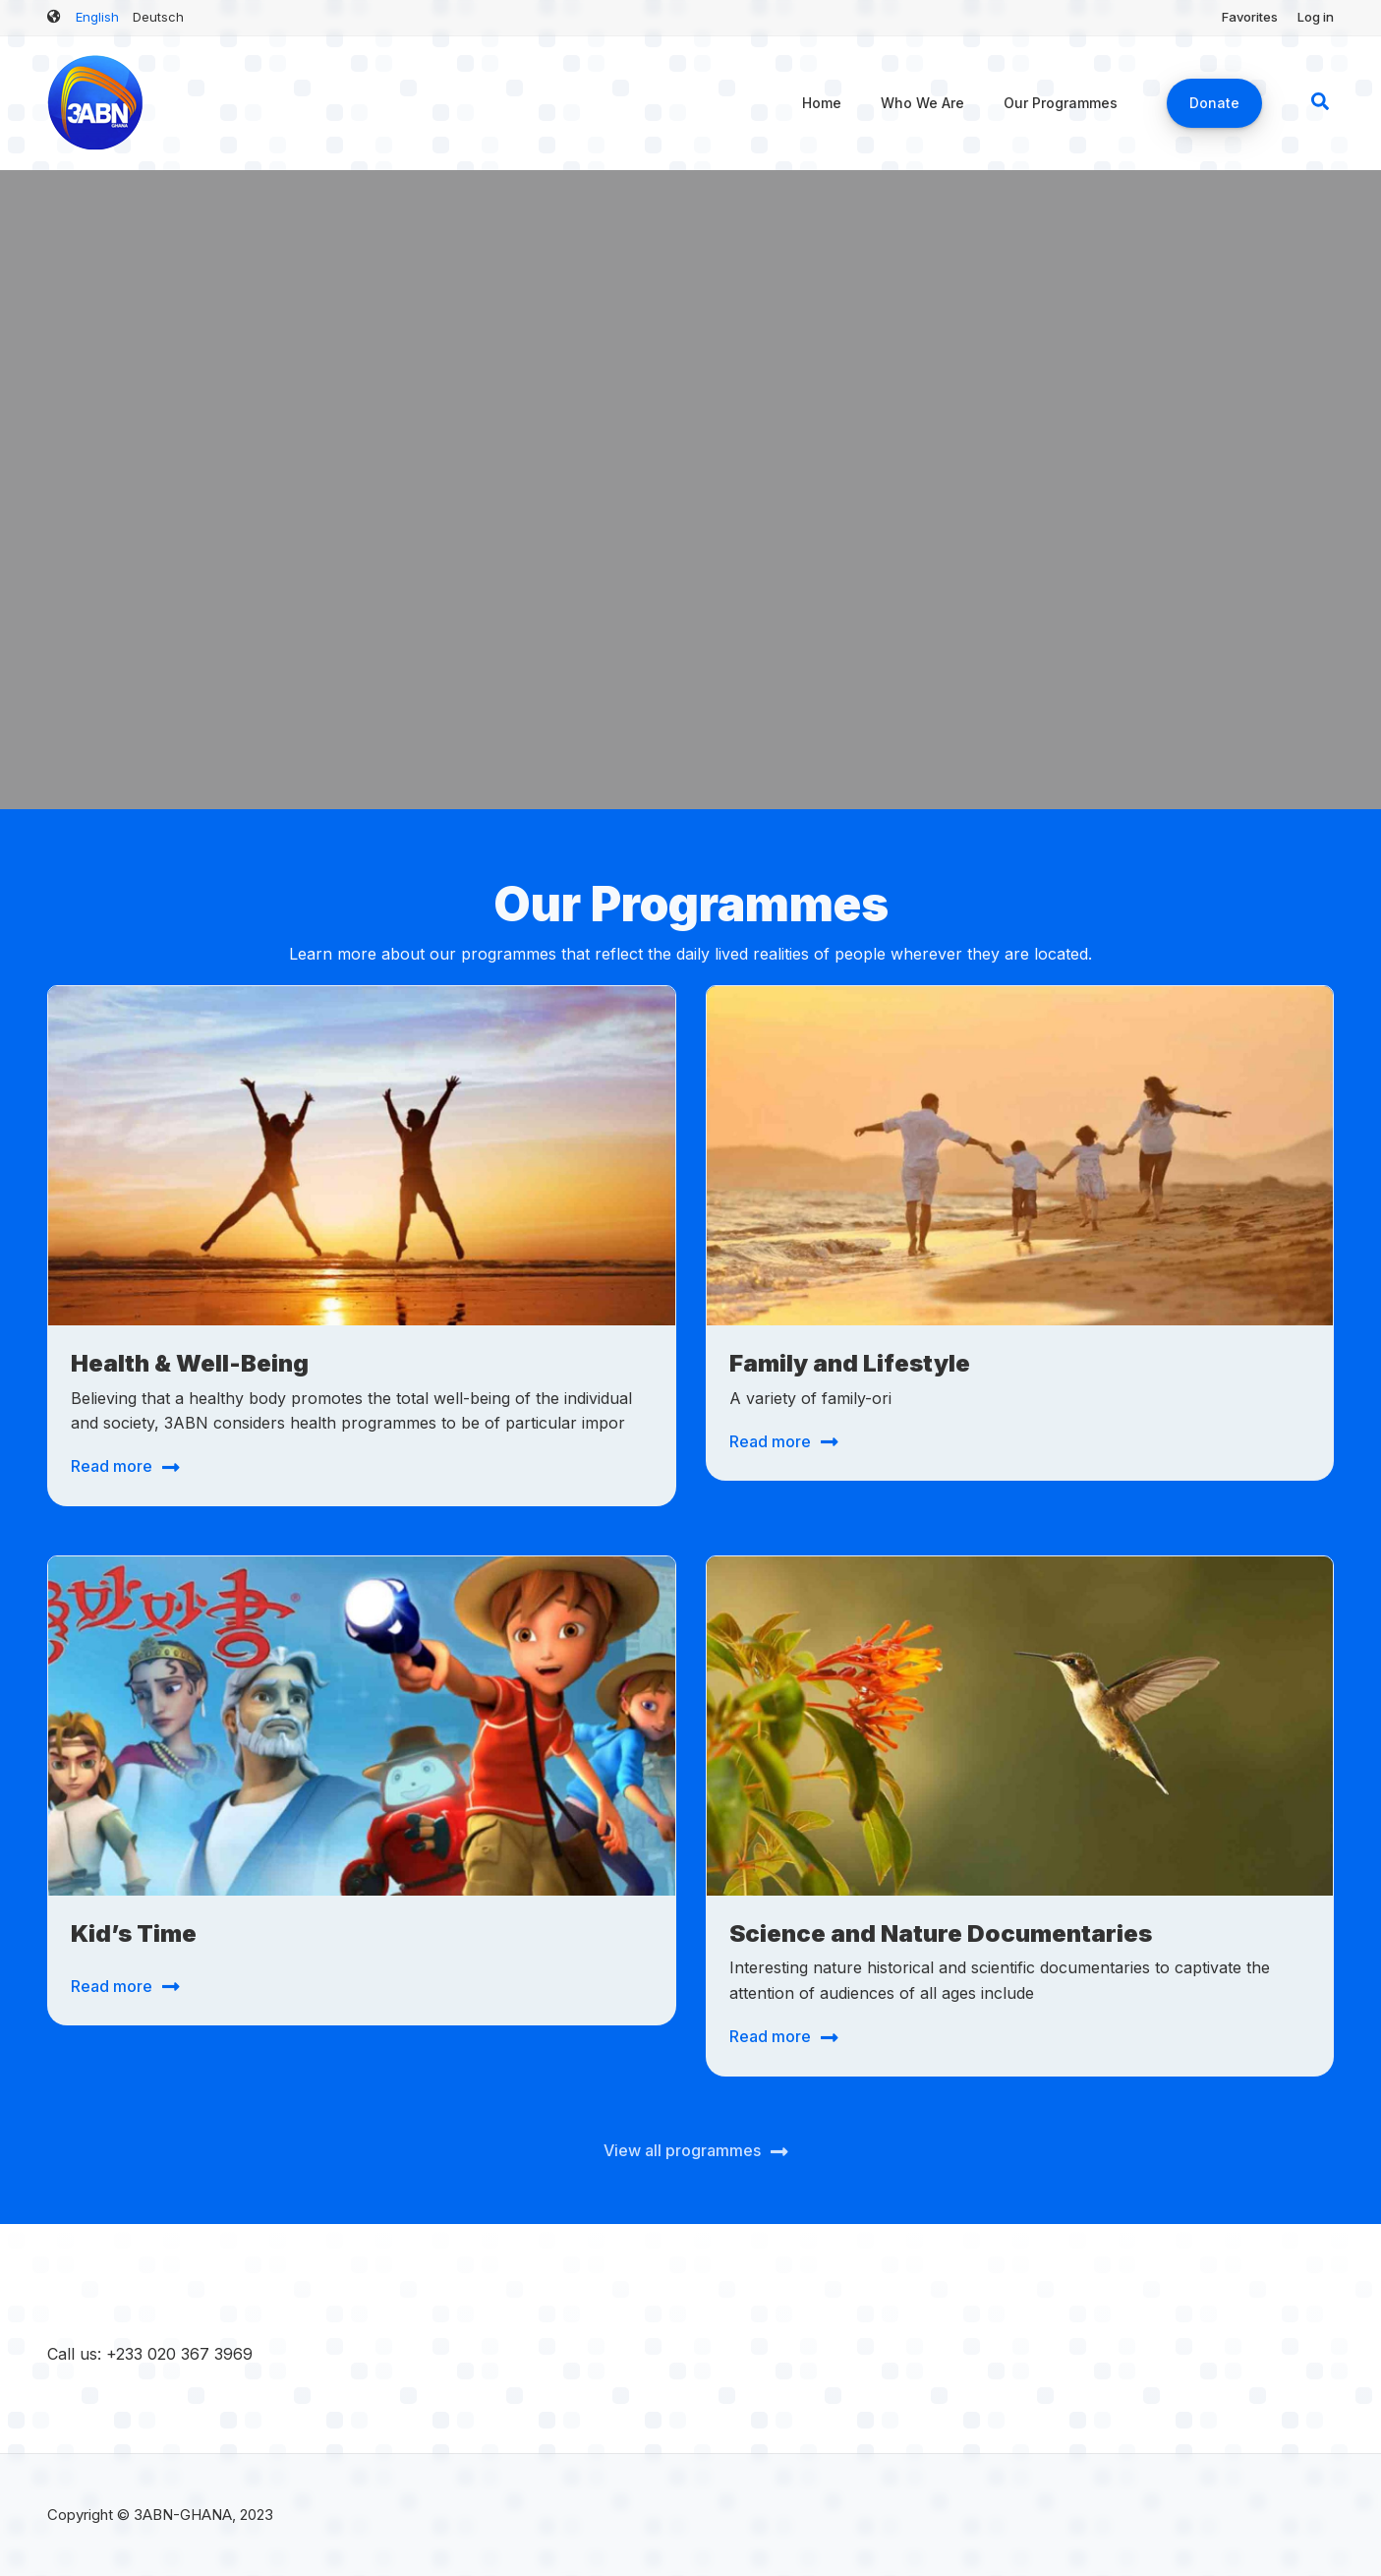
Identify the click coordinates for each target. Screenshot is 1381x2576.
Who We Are (922, 102)
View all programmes (682, 2150)
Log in (1315, 17)
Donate (1214, 102)
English (97, 17)
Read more (111, 1466)
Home (821, 102)
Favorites (1250, 17)
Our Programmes (1061, 102)
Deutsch (158, 17)
